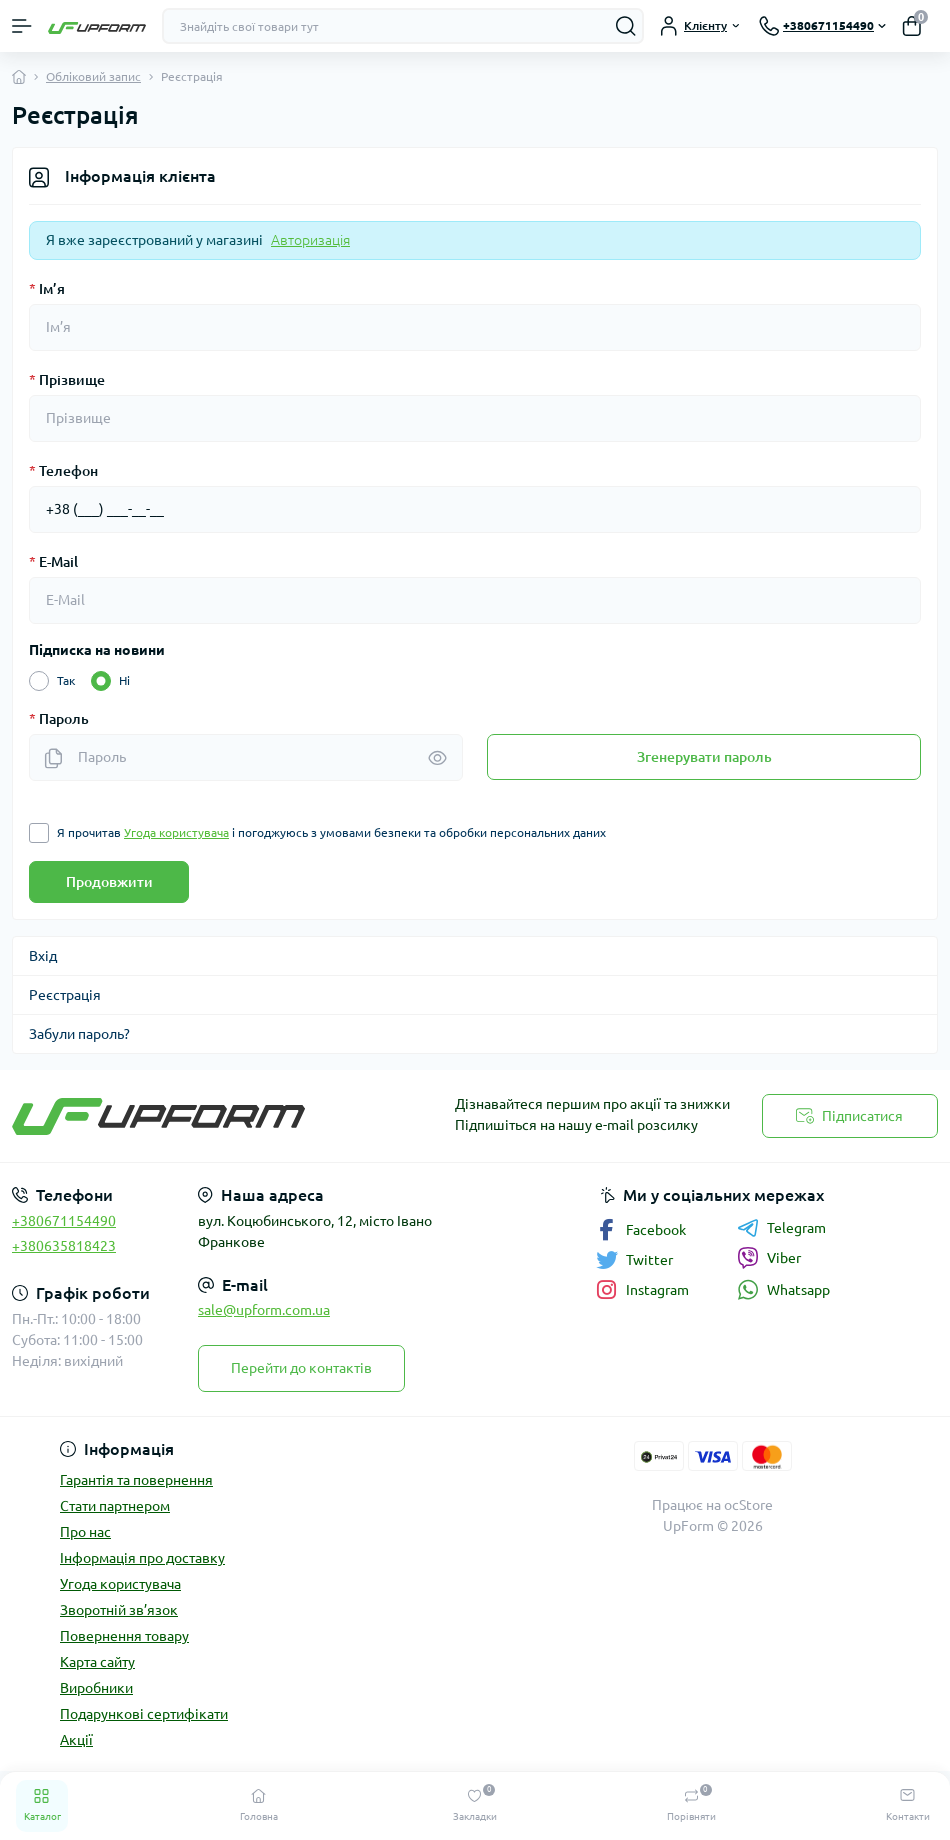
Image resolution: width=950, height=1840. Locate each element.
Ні (124, 681)
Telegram (781, 1228)
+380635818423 (64, 1246)
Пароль (59, 719)
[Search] (626, 26)
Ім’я (47, 289)
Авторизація (310, 240)
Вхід (43, 956)
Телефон (63, 471)
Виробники (96, 1688)
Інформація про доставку (142, 1558)
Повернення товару (124, 1636)
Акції (76, 1740)
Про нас (85, 1532)
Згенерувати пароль (704, 757)
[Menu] (22, 26)
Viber (769, 1258)
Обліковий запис (93, 76)
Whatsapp (783, 1289)
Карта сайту (97, 1662)
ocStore (748, 1505)
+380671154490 (64, 1221)
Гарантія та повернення (136, 1480)
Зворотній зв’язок (119, 1610)
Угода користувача (120, 1584)
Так (66, 681)
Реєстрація (65, 995)
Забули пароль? (79, 1034)
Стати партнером (115, 1506)
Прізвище (67, 380)
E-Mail (53, 562)
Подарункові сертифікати (144, 1714)
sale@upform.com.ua (264, 1310)
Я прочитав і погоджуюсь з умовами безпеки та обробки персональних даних (331, 833)
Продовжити (109, 882)
